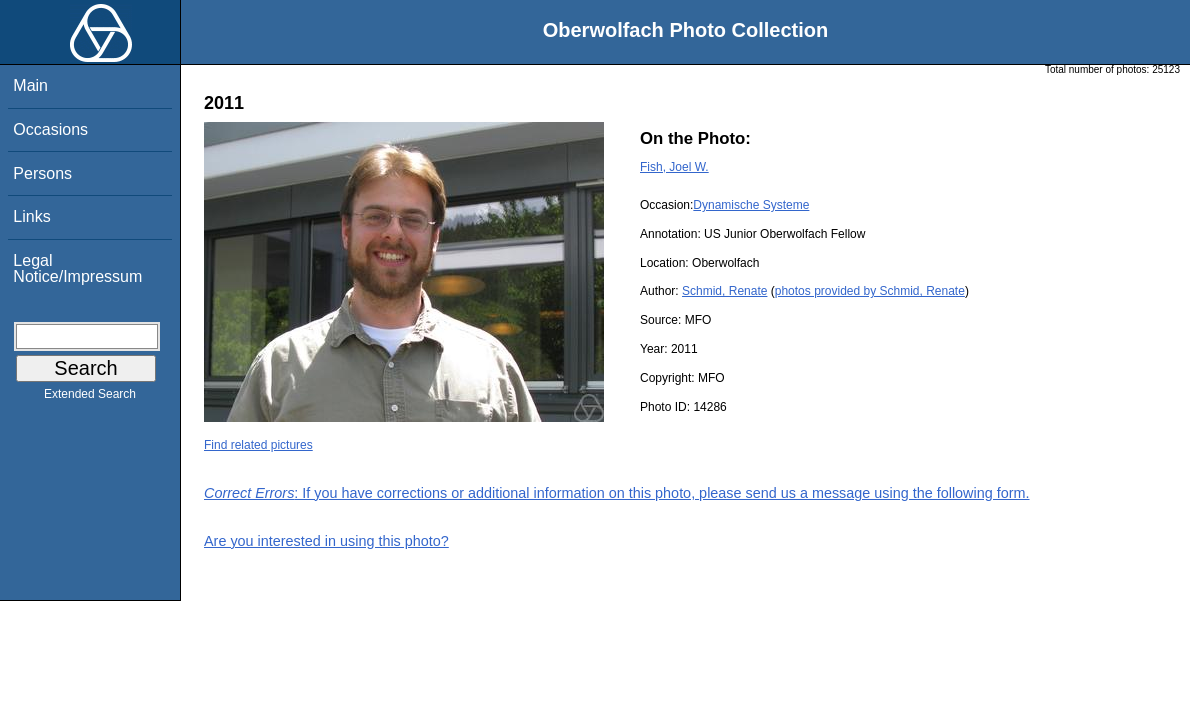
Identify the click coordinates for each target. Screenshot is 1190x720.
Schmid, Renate (724, 291)
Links (31, 216)
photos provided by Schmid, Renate (870, 291)
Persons (42, 173)
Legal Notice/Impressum (77, 268)
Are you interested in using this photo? (326, 541)
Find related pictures (258, 445)
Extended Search (90, 398)
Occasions (50, 129)
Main (30, 85)
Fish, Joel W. (674, 167)
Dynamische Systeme (751, 205)
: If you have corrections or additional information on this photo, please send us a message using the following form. (617, 493)
